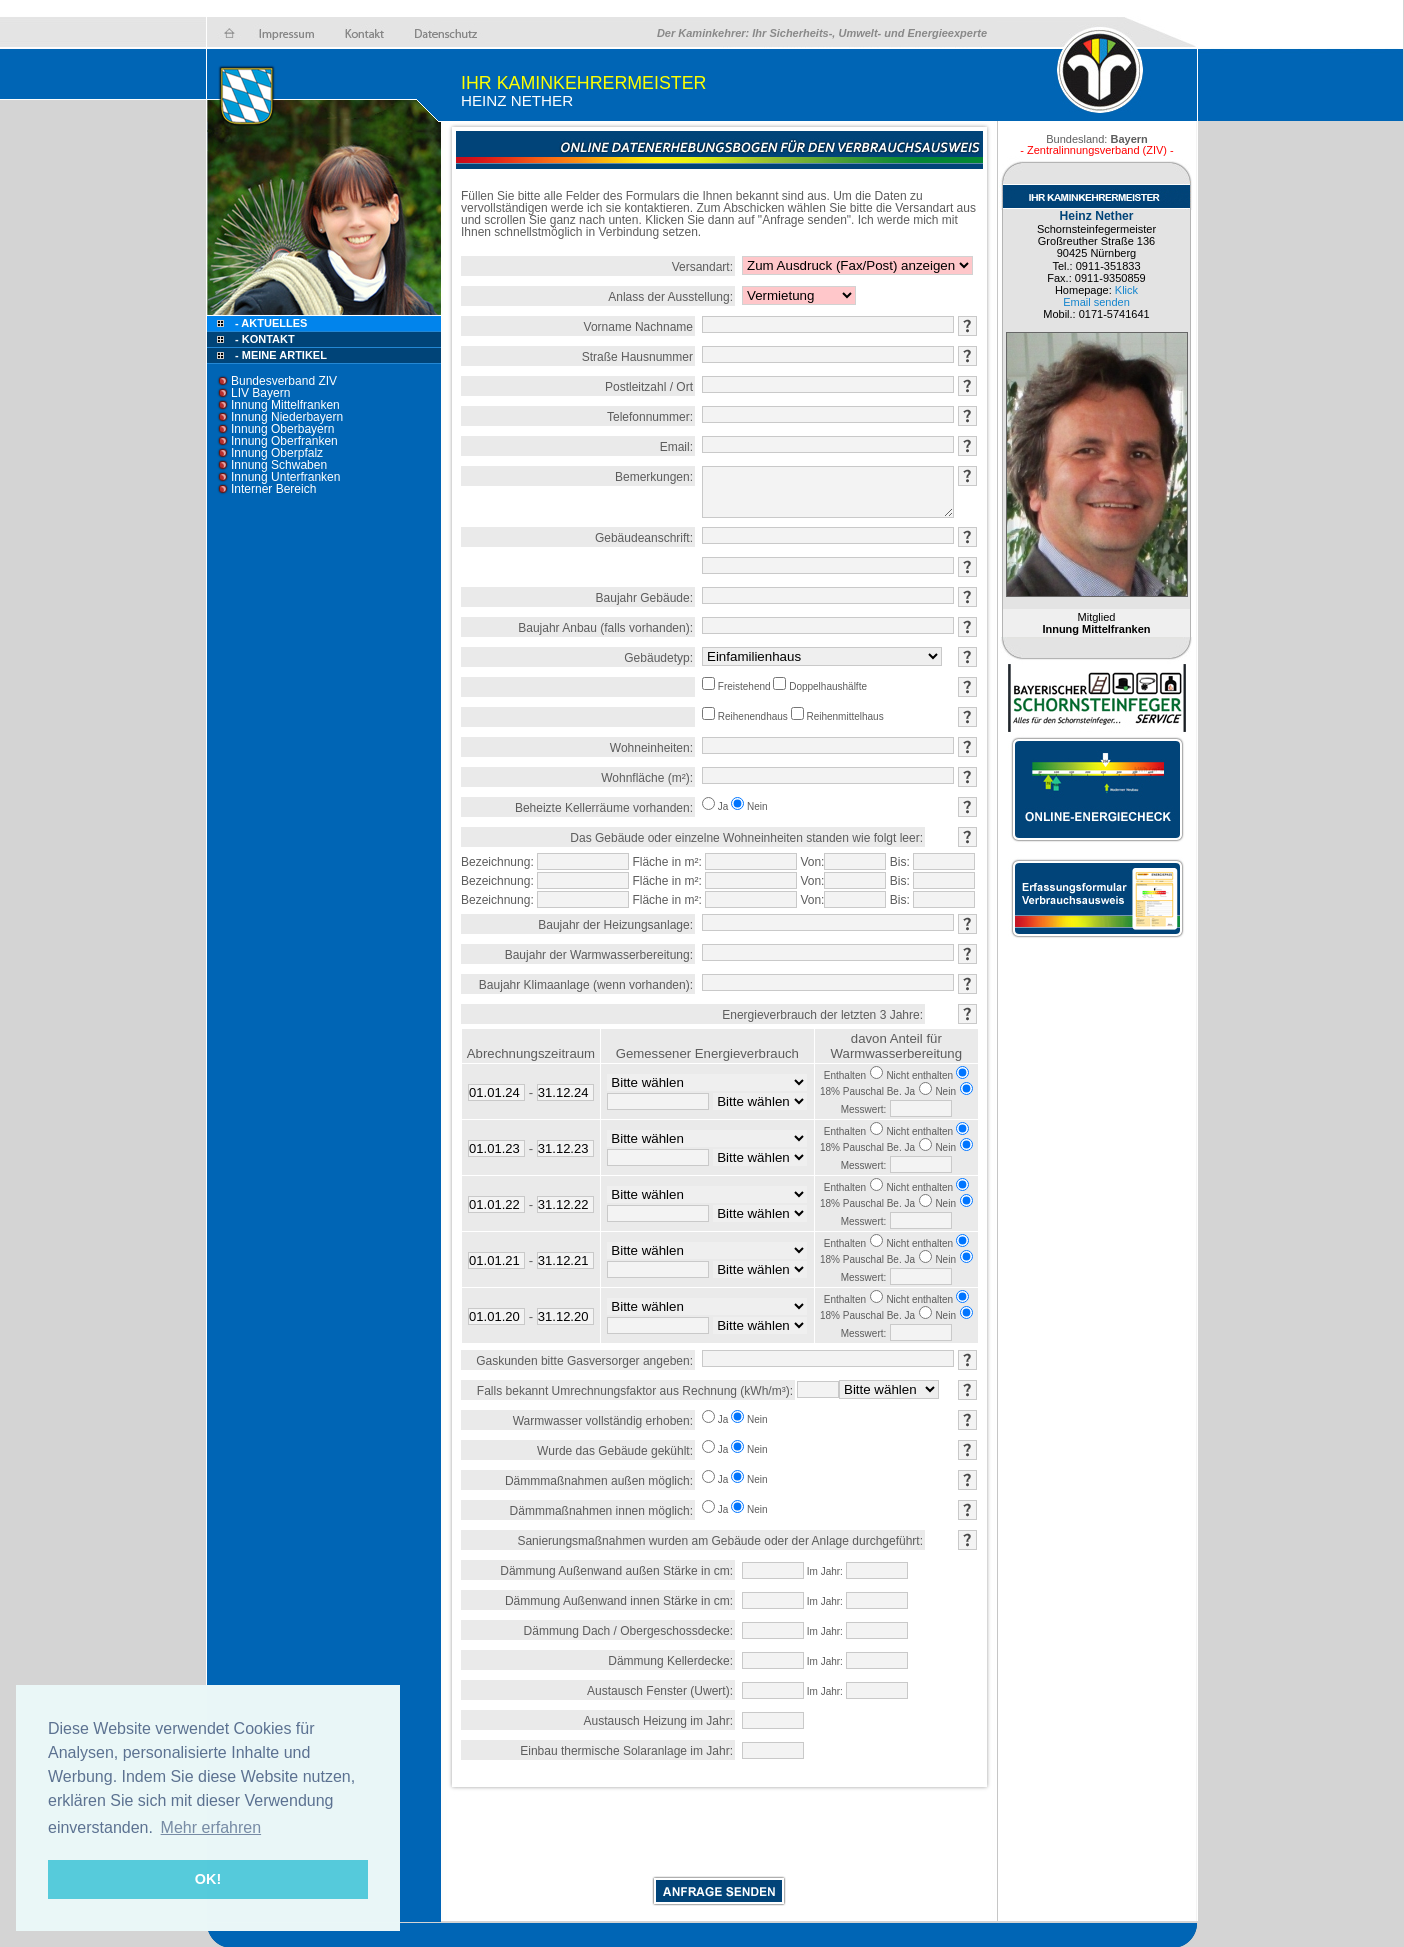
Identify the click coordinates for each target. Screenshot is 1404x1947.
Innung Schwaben (279, 465)
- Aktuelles (269, 323)
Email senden (1096, 302)
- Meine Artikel (281, 355)
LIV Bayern (260, 393)
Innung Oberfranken (284, 441)
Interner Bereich (273, 489)
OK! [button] (208, 1879)
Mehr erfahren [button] (211, 1827)
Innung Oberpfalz (277, 453)
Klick (1126, 290)
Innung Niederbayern (287, 417)
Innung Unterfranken (285, 477)
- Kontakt (263, 339)
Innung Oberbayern (282, 429)
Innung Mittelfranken (285, 405)
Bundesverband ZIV (284, 381)
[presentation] (719, 1837)
